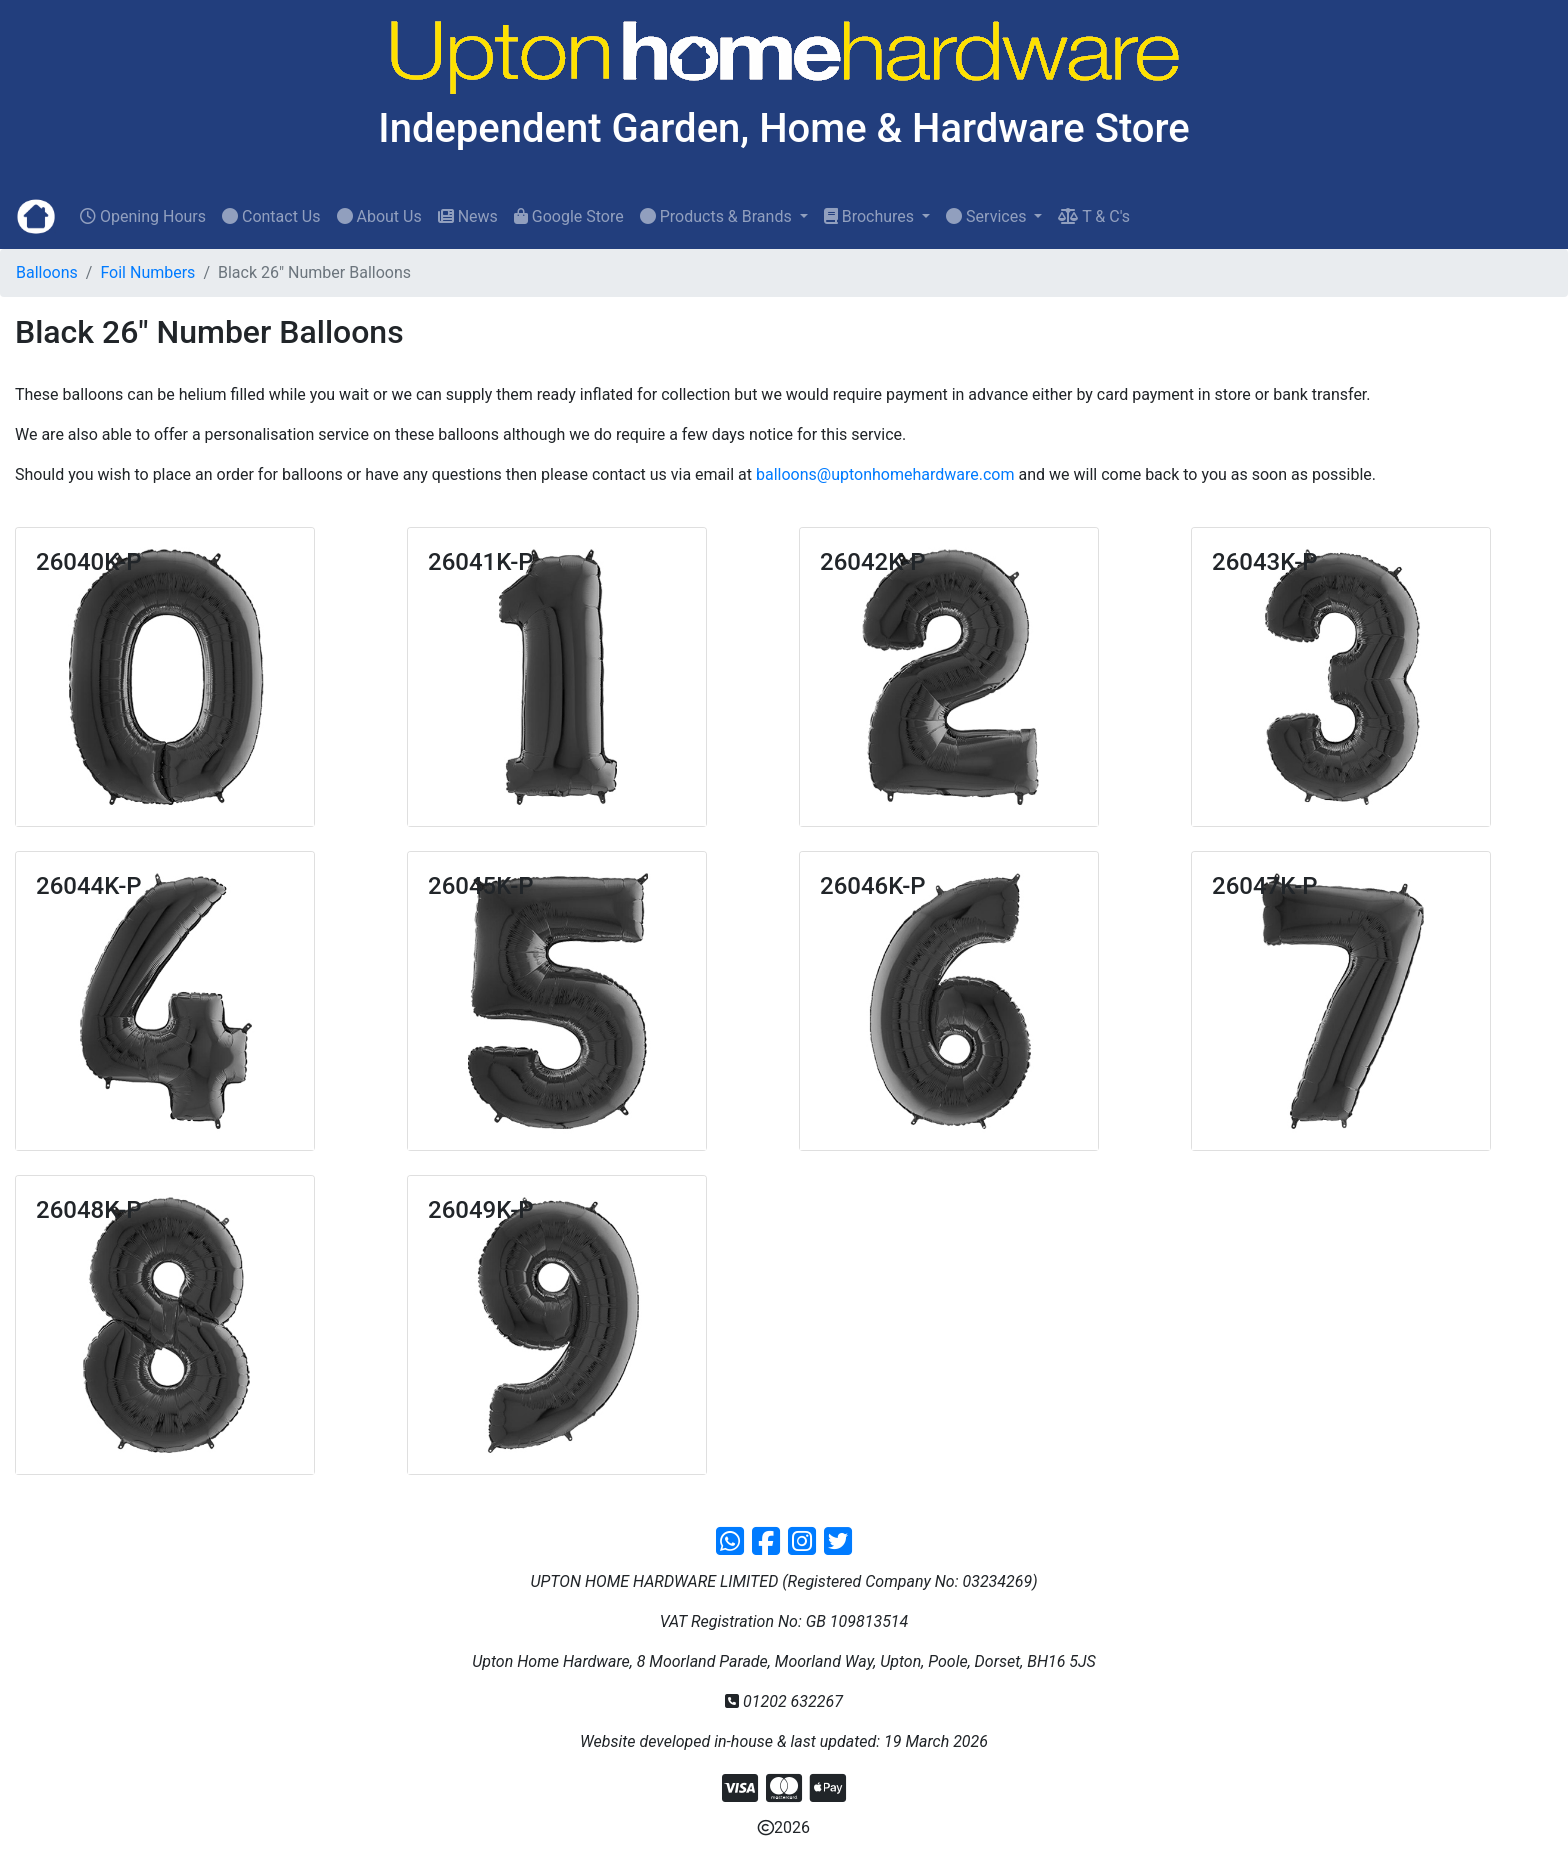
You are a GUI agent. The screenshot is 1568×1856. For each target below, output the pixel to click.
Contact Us (271, 216)
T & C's (1094, 216)
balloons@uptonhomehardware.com (885, 474)
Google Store (569, 216)
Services (988, 216)
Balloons (47, 272)
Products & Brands (718, 216)
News (468, 216)
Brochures (871, 216)
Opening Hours (143, 216)
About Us (379, 216)
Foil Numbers (147, 272)
